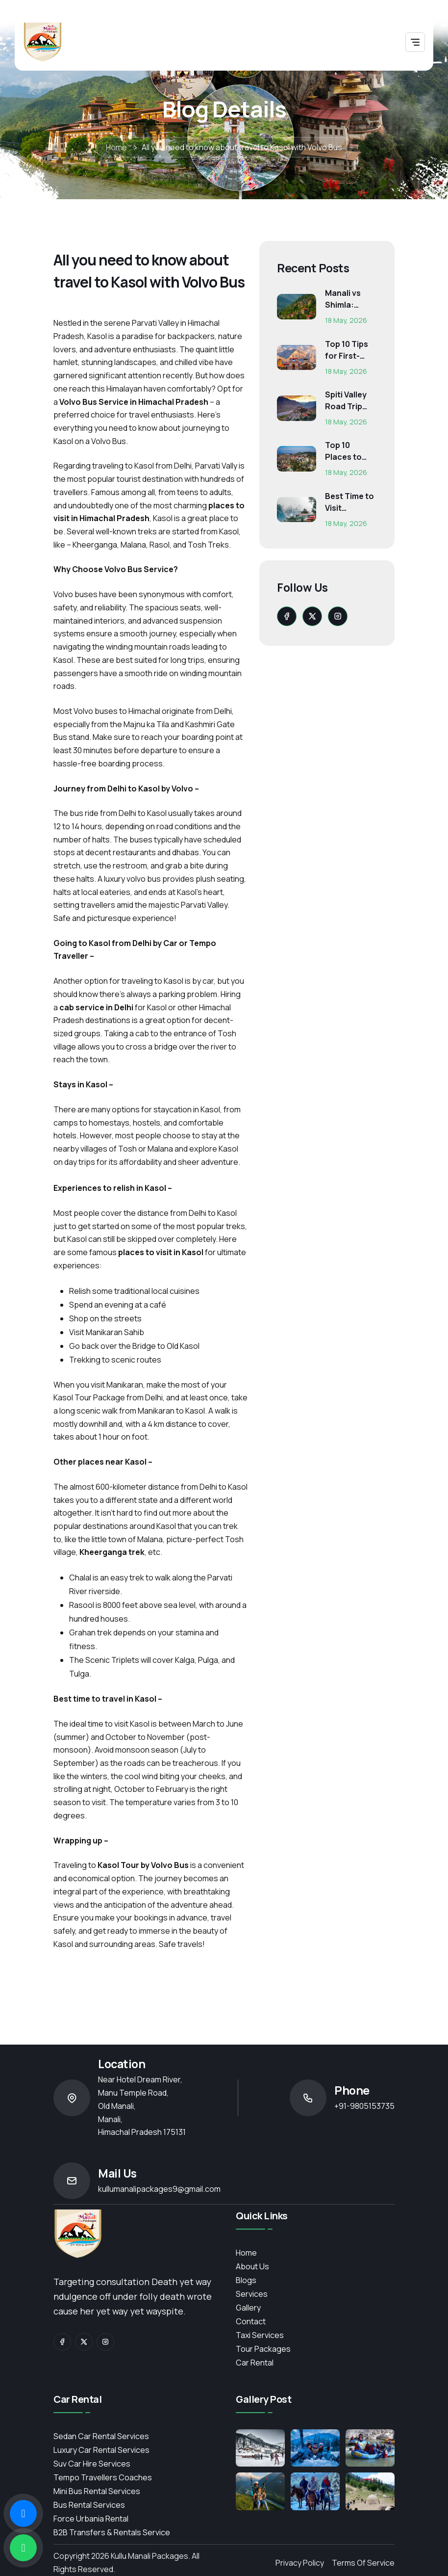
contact (251, 2321)
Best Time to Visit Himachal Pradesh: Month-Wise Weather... (349, 502)
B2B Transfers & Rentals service (111, 2532)
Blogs (246, 2280)
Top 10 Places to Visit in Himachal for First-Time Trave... (349, 451)
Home (116, 147)
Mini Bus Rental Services (96, 2491)
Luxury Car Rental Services (101, 2450)
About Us (252, 2266)
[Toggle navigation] (415, 42)
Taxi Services (260, 2335)
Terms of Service (363, 2562)
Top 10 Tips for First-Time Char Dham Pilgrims (346, 350)
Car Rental (255, 2362)
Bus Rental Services (89, 2504)
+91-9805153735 (364, 2106)
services (252, 2293)
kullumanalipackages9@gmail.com (159, 2188)
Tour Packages (263, 2348)
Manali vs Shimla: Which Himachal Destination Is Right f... (348, 299)
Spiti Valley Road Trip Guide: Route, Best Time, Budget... (348, 400)
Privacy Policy (299, 2562)
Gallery (248, 2307)
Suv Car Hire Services (91, 2463)
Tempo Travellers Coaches (102, 2477)
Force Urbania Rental (90, 2518)
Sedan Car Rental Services (101, 2436)
